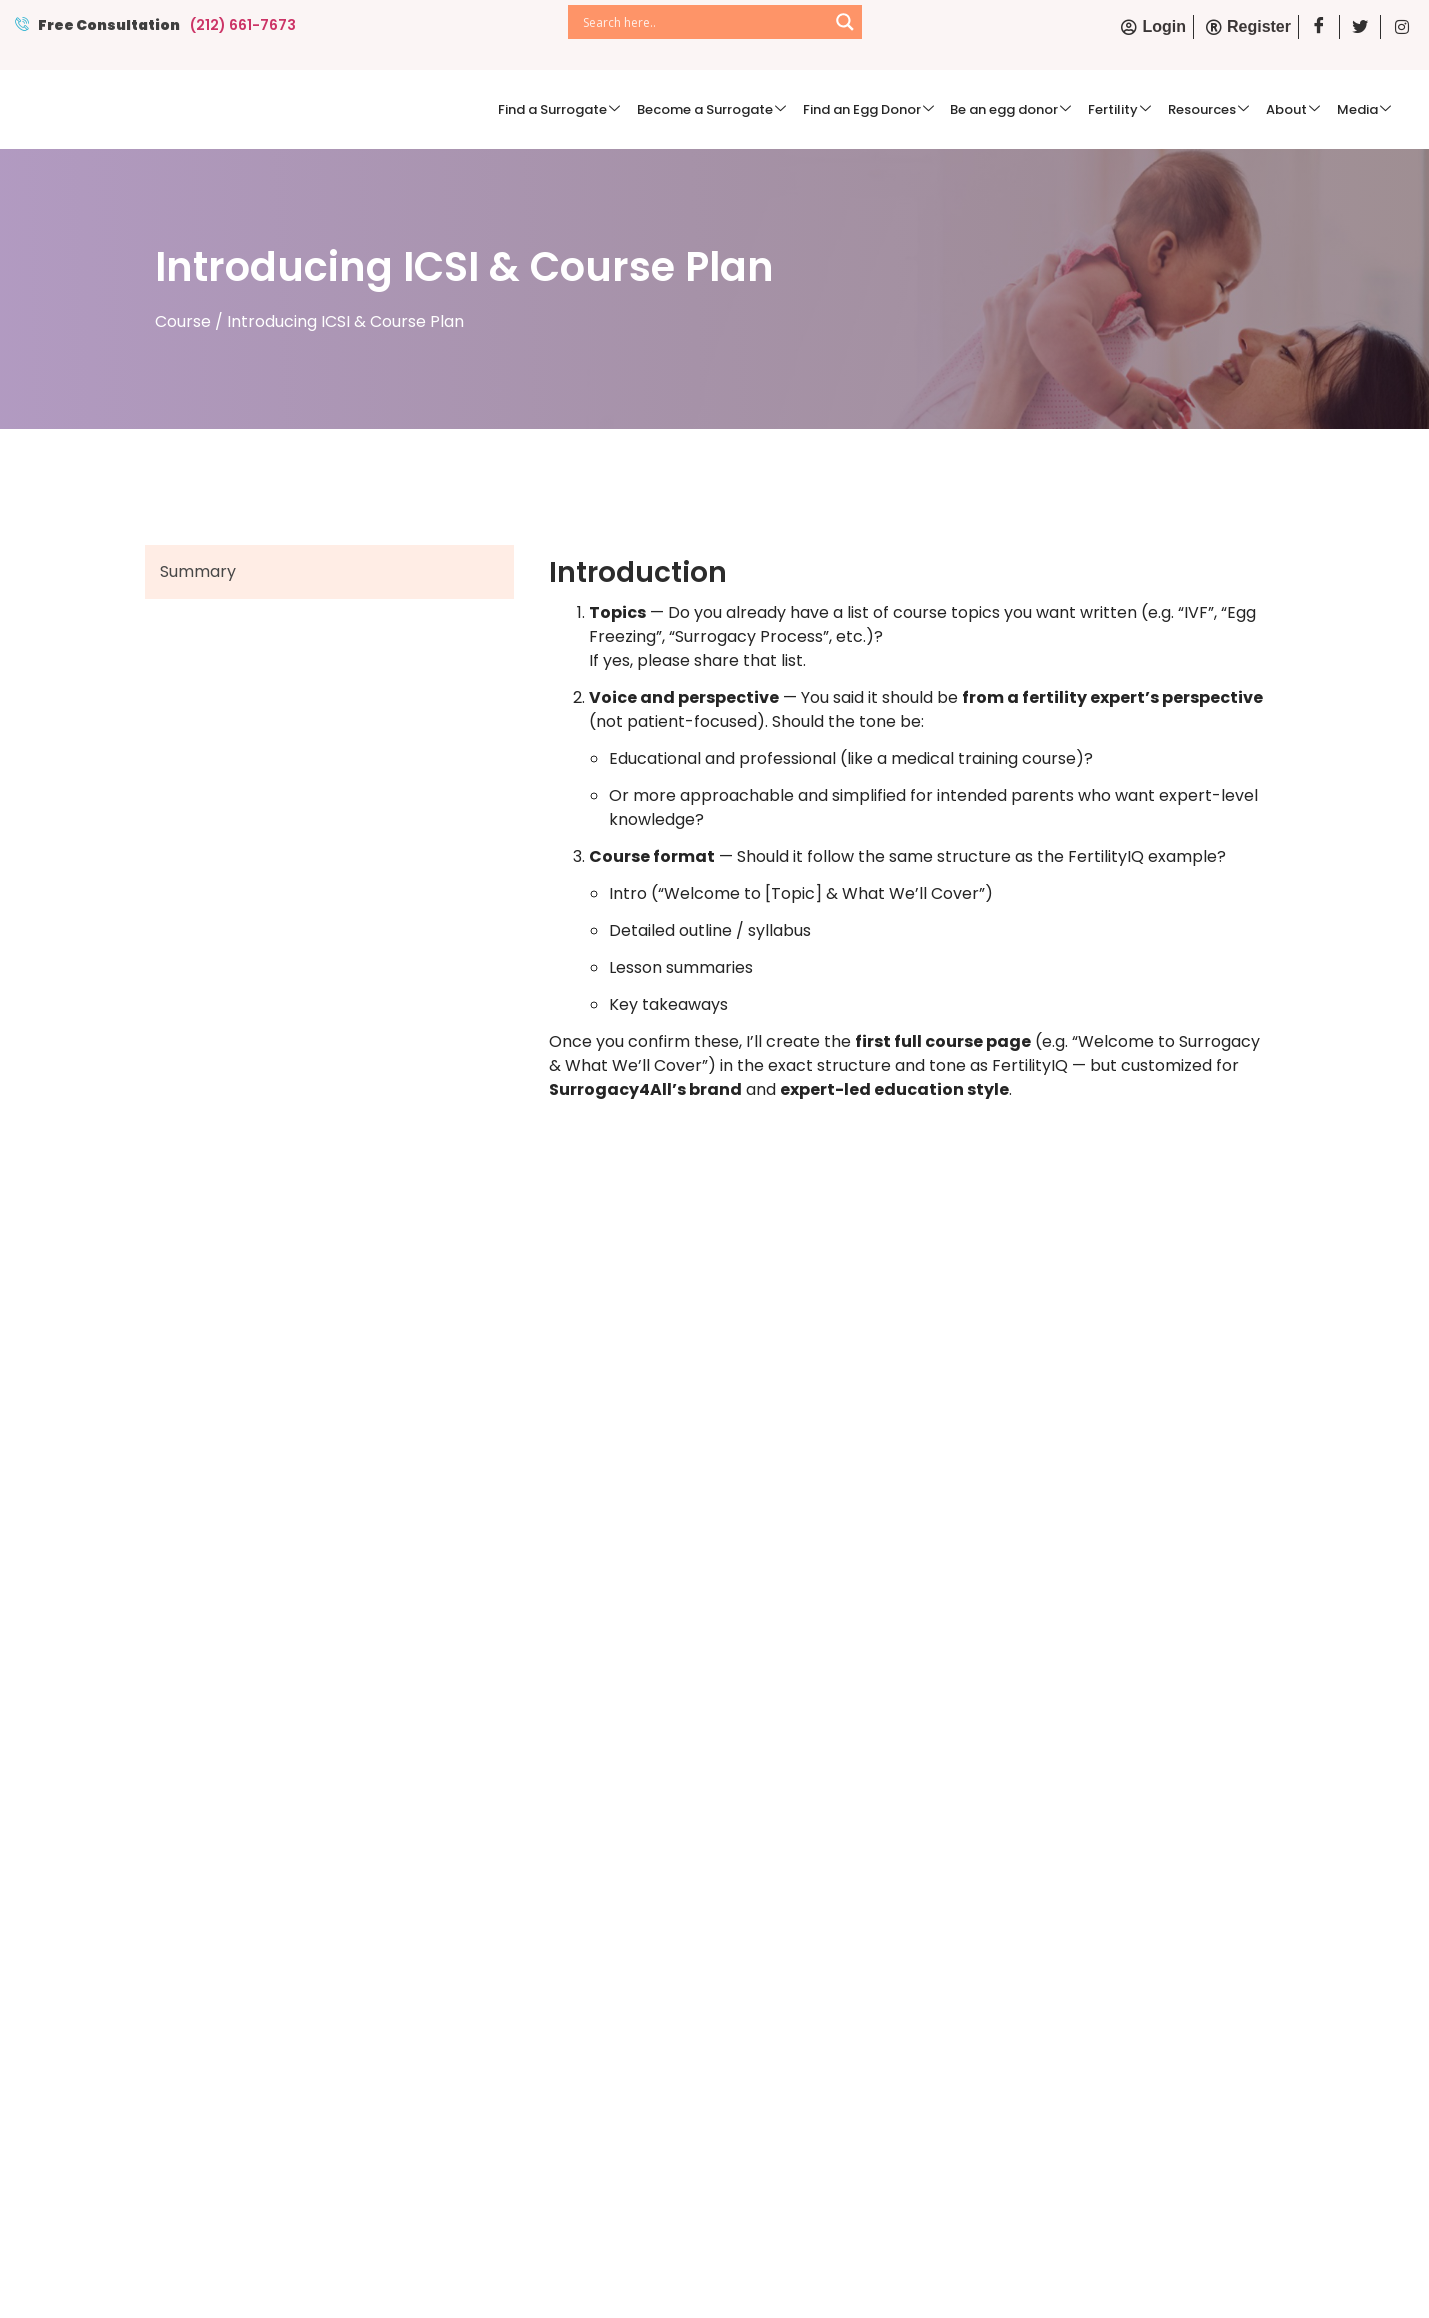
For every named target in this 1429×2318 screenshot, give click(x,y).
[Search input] (703, 22)
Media (1366, 108)
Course (183, 318)
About (1300, 108)
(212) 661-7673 (243, 25)
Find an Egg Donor (894, 108)
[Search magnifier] (845, 22)
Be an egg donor (1032, 108)
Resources (1220, 108)
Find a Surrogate (595, 108)
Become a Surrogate (742, 108)
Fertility (1136, 108)
